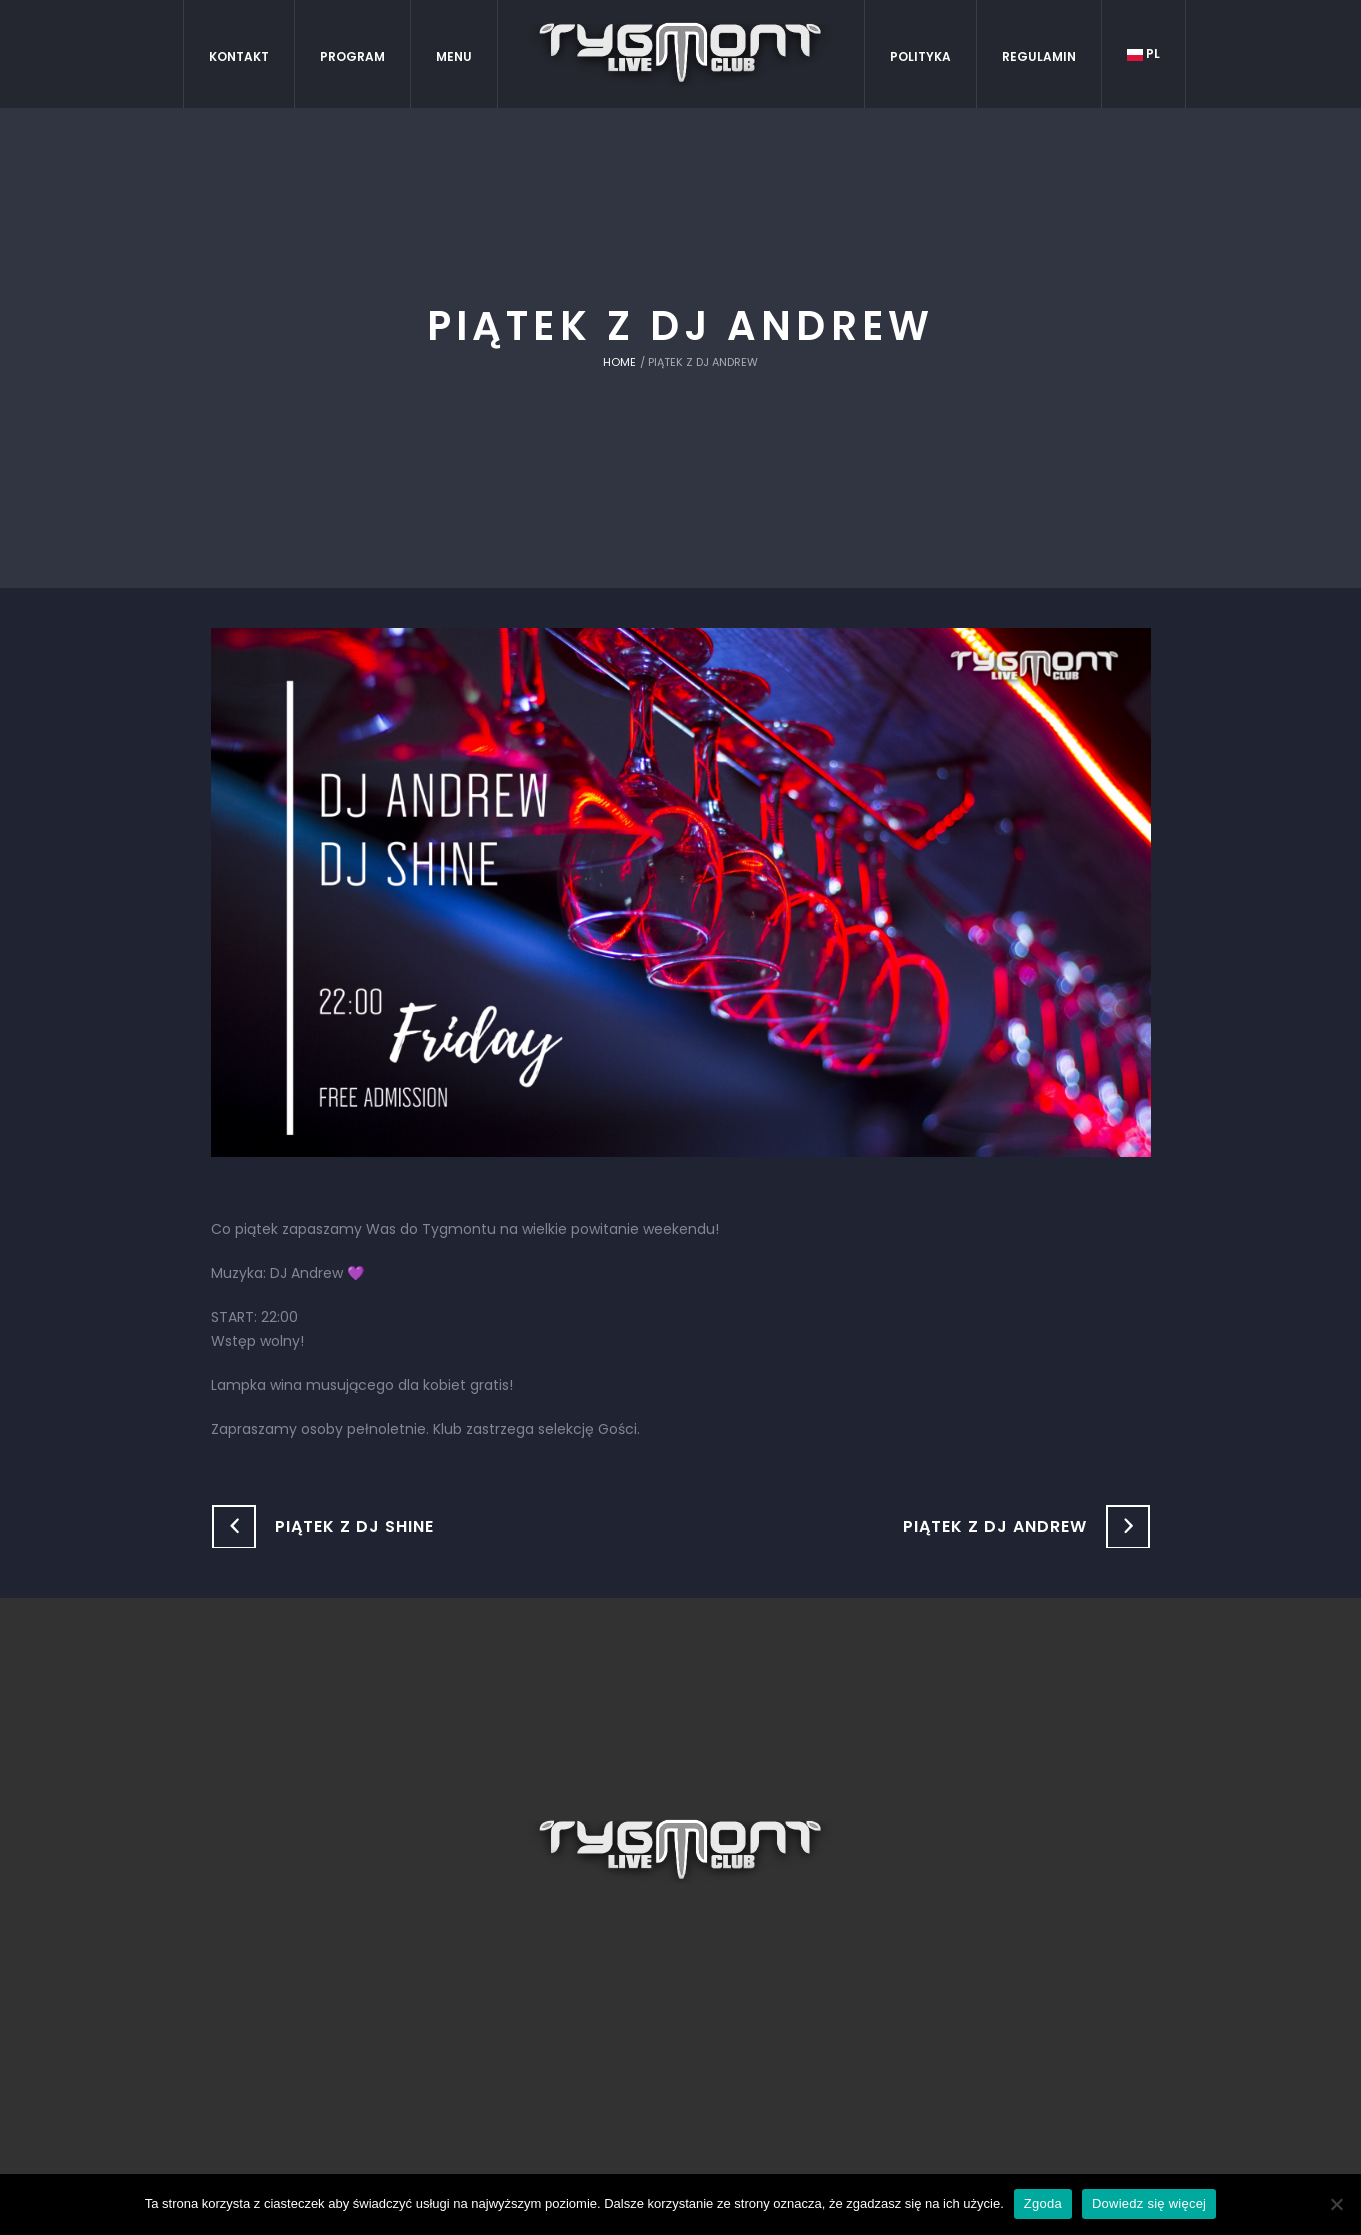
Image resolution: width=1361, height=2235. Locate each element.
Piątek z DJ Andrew (995, 1526)
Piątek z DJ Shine (354, 1526)
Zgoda (1043, 2203)
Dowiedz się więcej (1149, 2203)
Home (619, 362)
